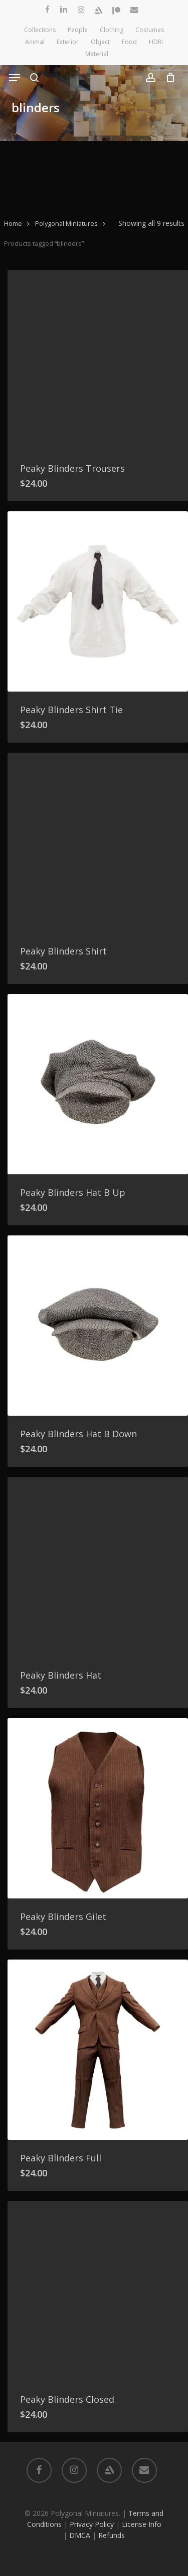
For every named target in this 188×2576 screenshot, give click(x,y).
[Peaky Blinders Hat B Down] (98, 1325)
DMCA (79, 2535)
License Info (141, 2524)
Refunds (111, 2535)
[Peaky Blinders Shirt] (98, 843)
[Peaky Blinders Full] (98, 2050)
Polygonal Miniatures (66, 223)
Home (13, 223)
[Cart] (167, 78)
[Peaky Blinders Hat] (98, 1567)
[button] (14, 78)
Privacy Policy (92, 2524)
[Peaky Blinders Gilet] (98, 1808)
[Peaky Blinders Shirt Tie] (98, 601)
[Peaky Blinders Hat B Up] (98, 1084)
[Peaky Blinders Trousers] (98, 360)
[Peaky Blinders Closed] (98, 2291)
